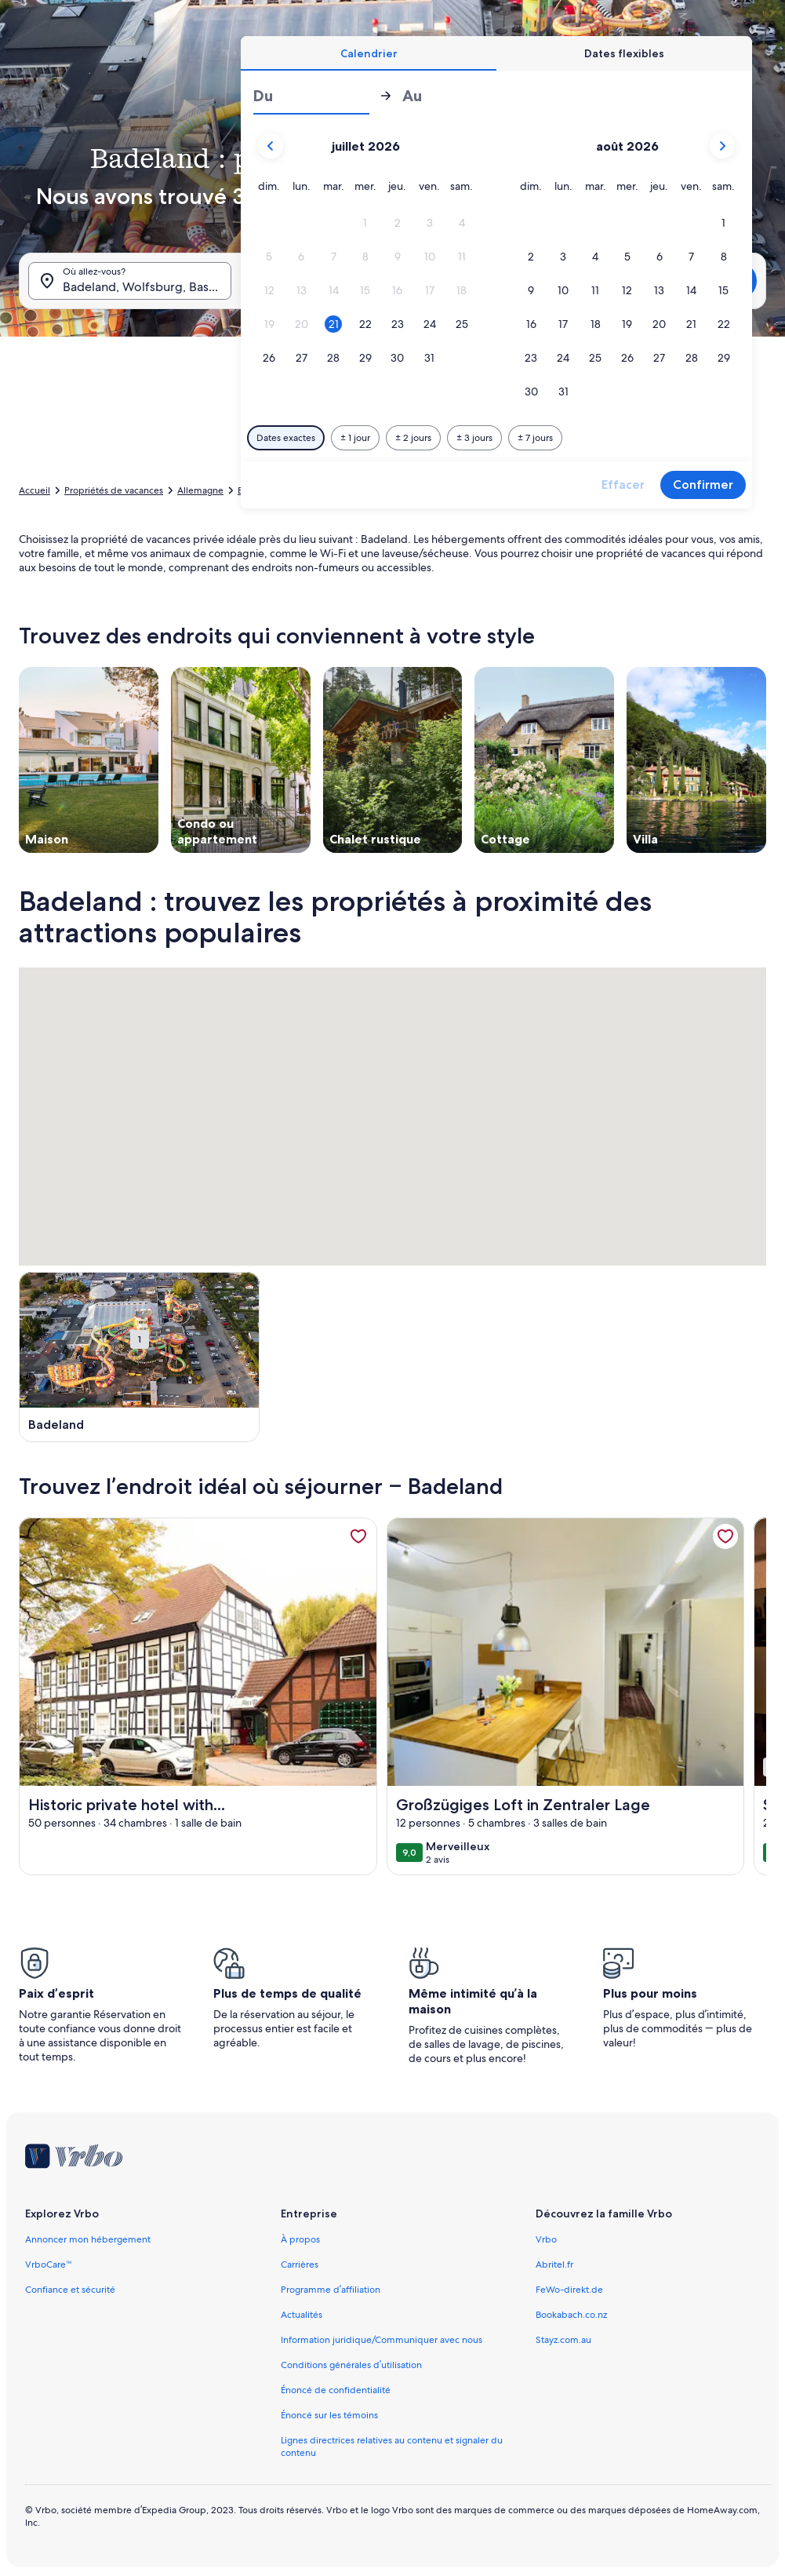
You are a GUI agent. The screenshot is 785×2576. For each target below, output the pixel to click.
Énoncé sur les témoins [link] (329, 2415)
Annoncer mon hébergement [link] (88, 2239)
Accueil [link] (34, 490)
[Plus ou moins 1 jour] (355, 437)
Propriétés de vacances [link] (113, 490)
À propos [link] (300, 2239)
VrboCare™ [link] (48, 2264)
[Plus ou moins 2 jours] (413, 437)
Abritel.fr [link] (554, 2264)
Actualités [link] (301, 2314)
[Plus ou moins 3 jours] (474, 437)
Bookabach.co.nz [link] (571, 2314)
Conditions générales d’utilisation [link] (351, 2365)
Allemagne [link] (200, 490)
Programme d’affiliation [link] (330, 2289)
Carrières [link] (299, 2264)
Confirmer (703, 484)
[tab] (368, 53)
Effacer (623, 484)
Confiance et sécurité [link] (70, 2289)
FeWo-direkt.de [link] (569, 2289)
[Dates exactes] (286, 437)
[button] (365, 223)
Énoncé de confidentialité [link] (336, 2390)
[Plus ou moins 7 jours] (535, 437)
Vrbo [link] (546, 2239)
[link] (358, 1536)
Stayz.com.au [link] (563, 2340)
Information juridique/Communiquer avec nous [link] (381, 2340)
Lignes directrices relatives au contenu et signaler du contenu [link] (392, 2446)
